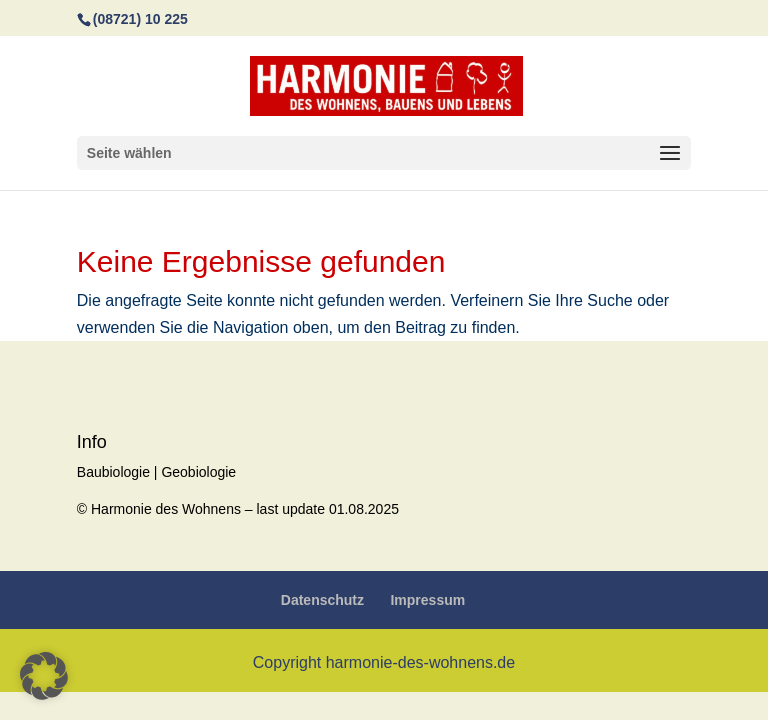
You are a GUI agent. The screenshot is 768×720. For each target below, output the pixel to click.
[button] (44, 676)
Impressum (427, 600)
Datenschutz (322, 600)
